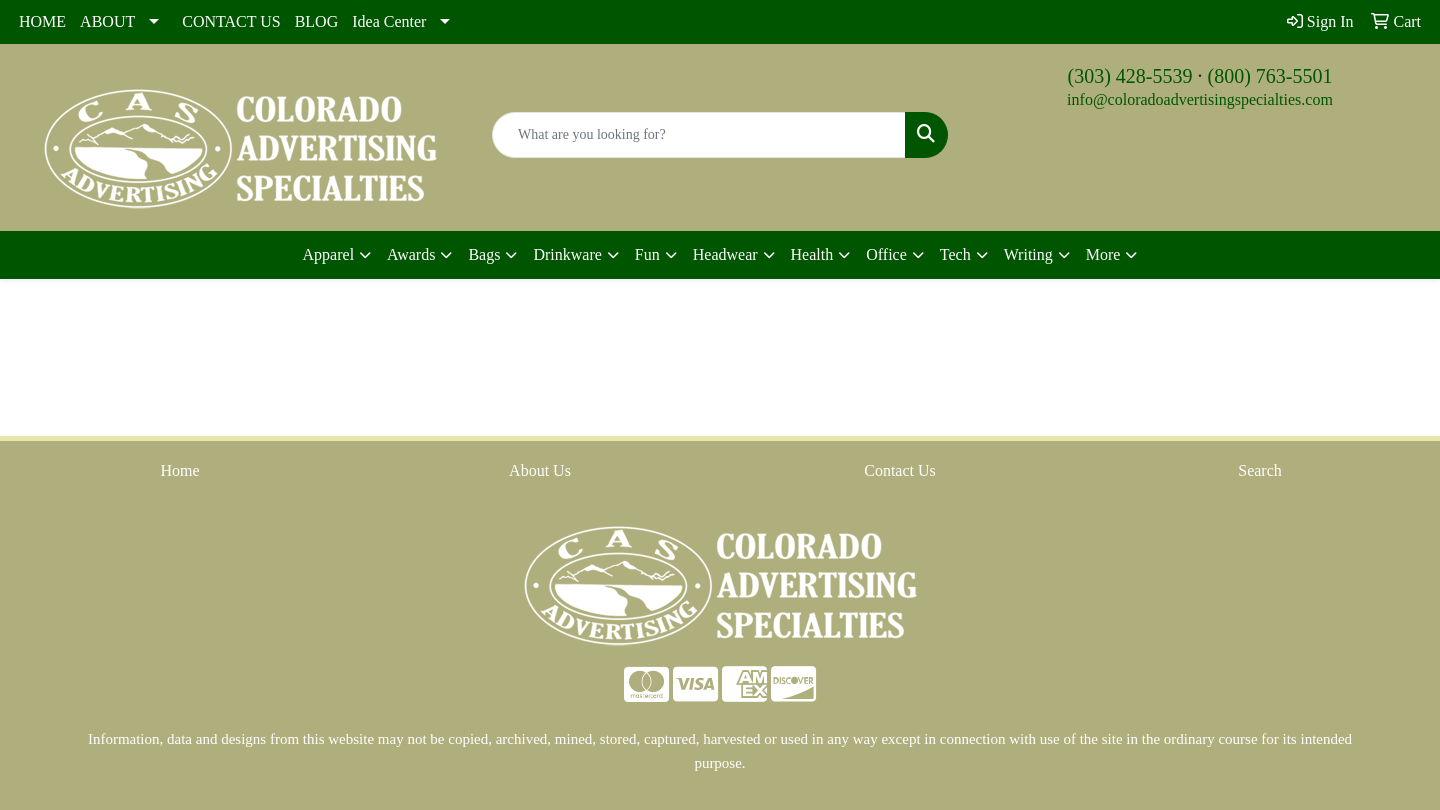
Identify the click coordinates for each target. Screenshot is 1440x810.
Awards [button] (411, 254)
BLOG (317, 21)
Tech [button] (955, 254)
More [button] (1103, 254)
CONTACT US (231, 21)
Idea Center (389, 21)
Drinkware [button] (567, 254)
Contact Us (900, 470)
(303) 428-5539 (1130, 76)
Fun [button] (647, 254)
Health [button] (812, 254)
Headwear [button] (725, 254)
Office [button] (886, 254)
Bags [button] (484, 254)
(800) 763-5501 (1270, 76)
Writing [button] (1028, 254)
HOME (42, 21)
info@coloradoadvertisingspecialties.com (1200, 99)
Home (179, 470)
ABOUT (107, 21)
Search (1260, 470)
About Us (540, 470)
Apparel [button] (329, 254)
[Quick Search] (699, 135)
